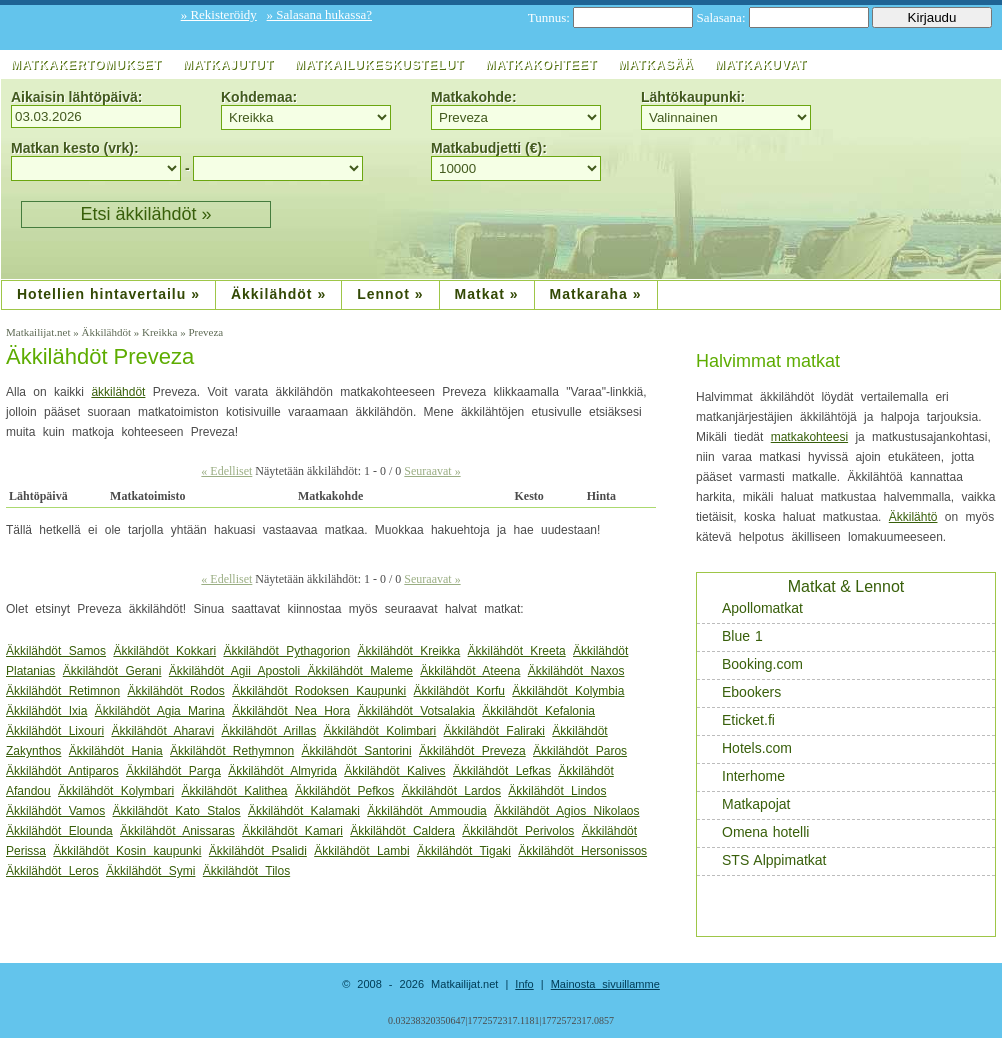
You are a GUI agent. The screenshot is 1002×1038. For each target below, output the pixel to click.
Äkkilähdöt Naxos (576, 671)
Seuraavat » (432, 471)
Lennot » (390, 294)
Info (524, 984)
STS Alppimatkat (764, 860)
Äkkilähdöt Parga (173, 771)
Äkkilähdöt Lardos (451, 791)
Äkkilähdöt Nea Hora (291, 711)
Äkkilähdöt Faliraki (494, 731)
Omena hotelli (755, 832)
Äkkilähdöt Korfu (459, 691)
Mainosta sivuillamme (605, 984)
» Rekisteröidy (219, 14)
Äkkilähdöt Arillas (268, 731)
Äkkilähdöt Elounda (59, 831)
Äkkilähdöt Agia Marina (160, 711)
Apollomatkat (752, 608)
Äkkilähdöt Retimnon (63, 691)
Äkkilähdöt (107, 332)
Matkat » (487, 294)
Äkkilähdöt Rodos (175, 691)
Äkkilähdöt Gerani (112, 671)
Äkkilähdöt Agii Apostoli (238, 671)
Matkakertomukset (86, 65)
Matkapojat (745, 804)
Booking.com (752, 664)
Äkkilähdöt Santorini (357, 751)
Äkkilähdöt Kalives (394, 771)
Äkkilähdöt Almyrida (282, 771)
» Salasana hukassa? (319, 14)
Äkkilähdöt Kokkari (164, 651)
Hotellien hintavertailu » (108, 294)
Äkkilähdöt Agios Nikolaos (566, 811)
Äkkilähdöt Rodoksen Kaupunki (319, 691)
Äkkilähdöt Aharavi (162, 731)
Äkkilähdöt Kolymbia (568, 691)
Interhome (743, 776)
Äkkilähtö (913, 517)
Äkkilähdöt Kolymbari (116, 791)
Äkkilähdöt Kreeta (517, 651)
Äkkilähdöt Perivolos (518, 831)
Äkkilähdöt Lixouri (55, 731)
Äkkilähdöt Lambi (361, 851)
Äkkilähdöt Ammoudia (426, 811)
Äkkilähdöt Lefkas (502, 771)
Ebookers (741, 692)
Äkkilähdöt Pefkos (344, 791)
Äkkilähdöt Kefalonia (538, 711)
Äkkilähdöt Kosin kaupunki (127, 851)
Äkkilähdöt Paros (580, 751)
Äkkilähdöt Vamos (55, 811)
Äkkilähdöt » (278, 294)
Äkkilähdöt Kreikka (409, 651)
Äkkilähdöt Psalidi (258, 851)
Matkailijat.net (39, 332)
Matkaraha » (596, 294)
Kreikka (161, 332)
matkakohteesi (809, 437)
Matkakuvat (761, 65)
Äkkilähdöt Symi (150, 871)
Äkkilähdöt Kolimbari (380, 731)
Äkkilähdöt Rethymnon (232, 751)
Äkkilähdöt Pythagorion (286, 651)
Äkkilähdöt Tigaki (464, 851)
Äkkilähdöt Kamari (292, 831)
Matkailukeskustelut (379, 65)
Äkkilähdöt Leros (52, 871)
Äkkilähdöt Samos (56, 651)
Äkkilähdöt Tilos (246, 871)
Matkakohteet (541, 65)
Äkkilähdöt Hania (116, 751)
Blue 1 (732, 636)
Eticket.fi (738, 720)
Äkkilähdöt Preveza (100, 356)
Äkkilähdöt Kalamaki (304, 811)
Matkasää (656, 65)
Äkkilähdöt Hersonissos (582, 851)
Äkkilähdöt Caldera (402, 831)
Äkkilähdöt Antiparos (62, 771)
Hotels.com (746, 748)
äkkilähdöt (118, 392)
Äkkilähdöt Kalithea (234, 791)
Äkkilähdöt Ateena (470, 671)
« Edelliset (226, 471)
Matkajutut (228, 65)
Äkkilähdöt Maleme (360, 671)
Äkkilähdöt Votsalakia (416, 711)
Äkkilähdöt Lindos (557, 791)
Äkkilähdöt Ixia (46, 711)
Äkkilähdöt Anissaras (177, 831)
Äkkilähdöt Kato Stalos (177, 811)
